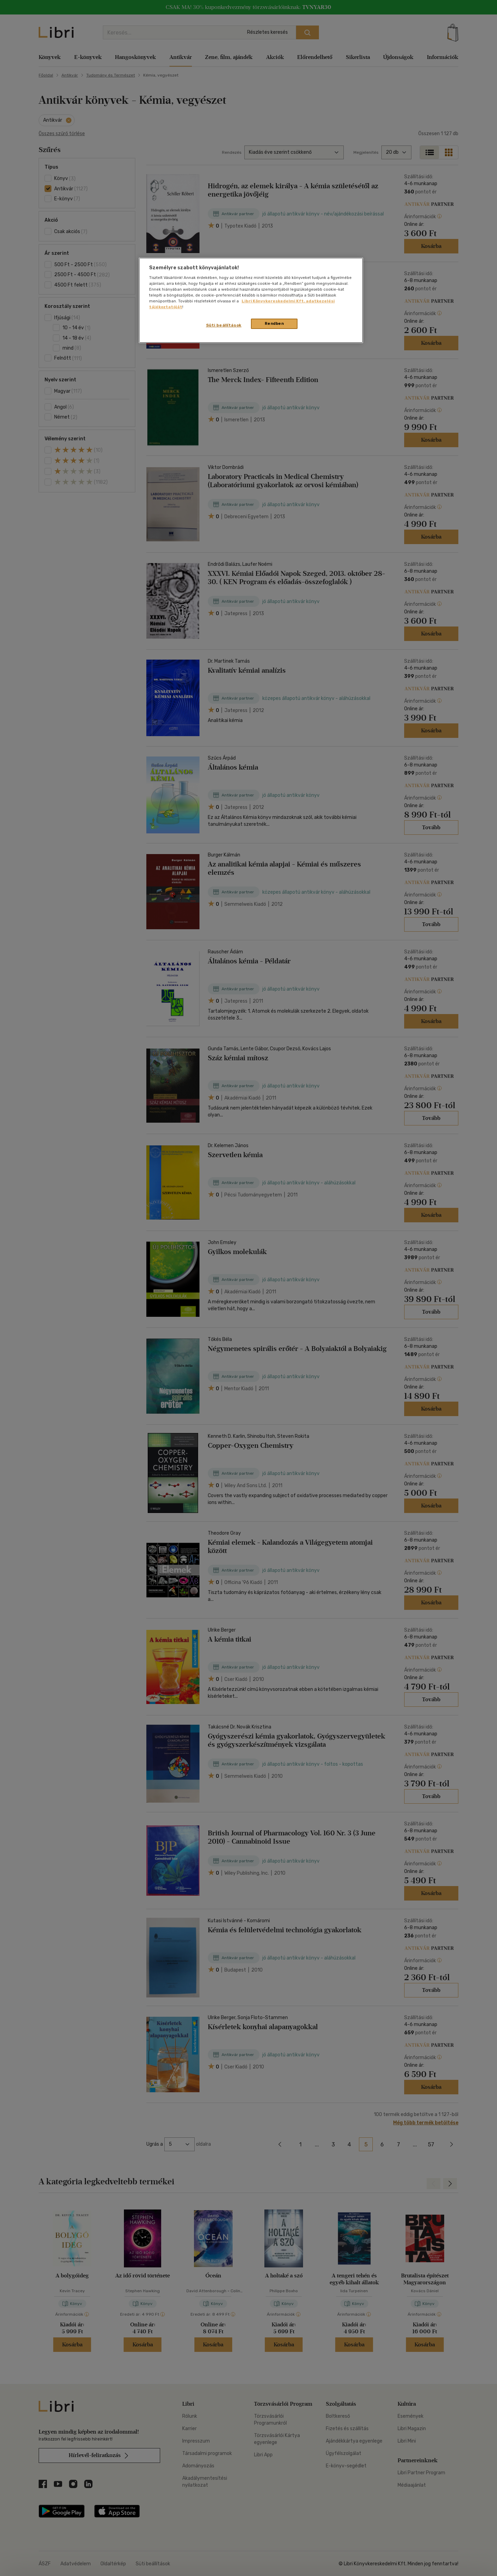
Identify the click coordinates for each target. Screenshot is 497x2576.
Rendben (274, 323)
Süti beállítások (224, 325)
